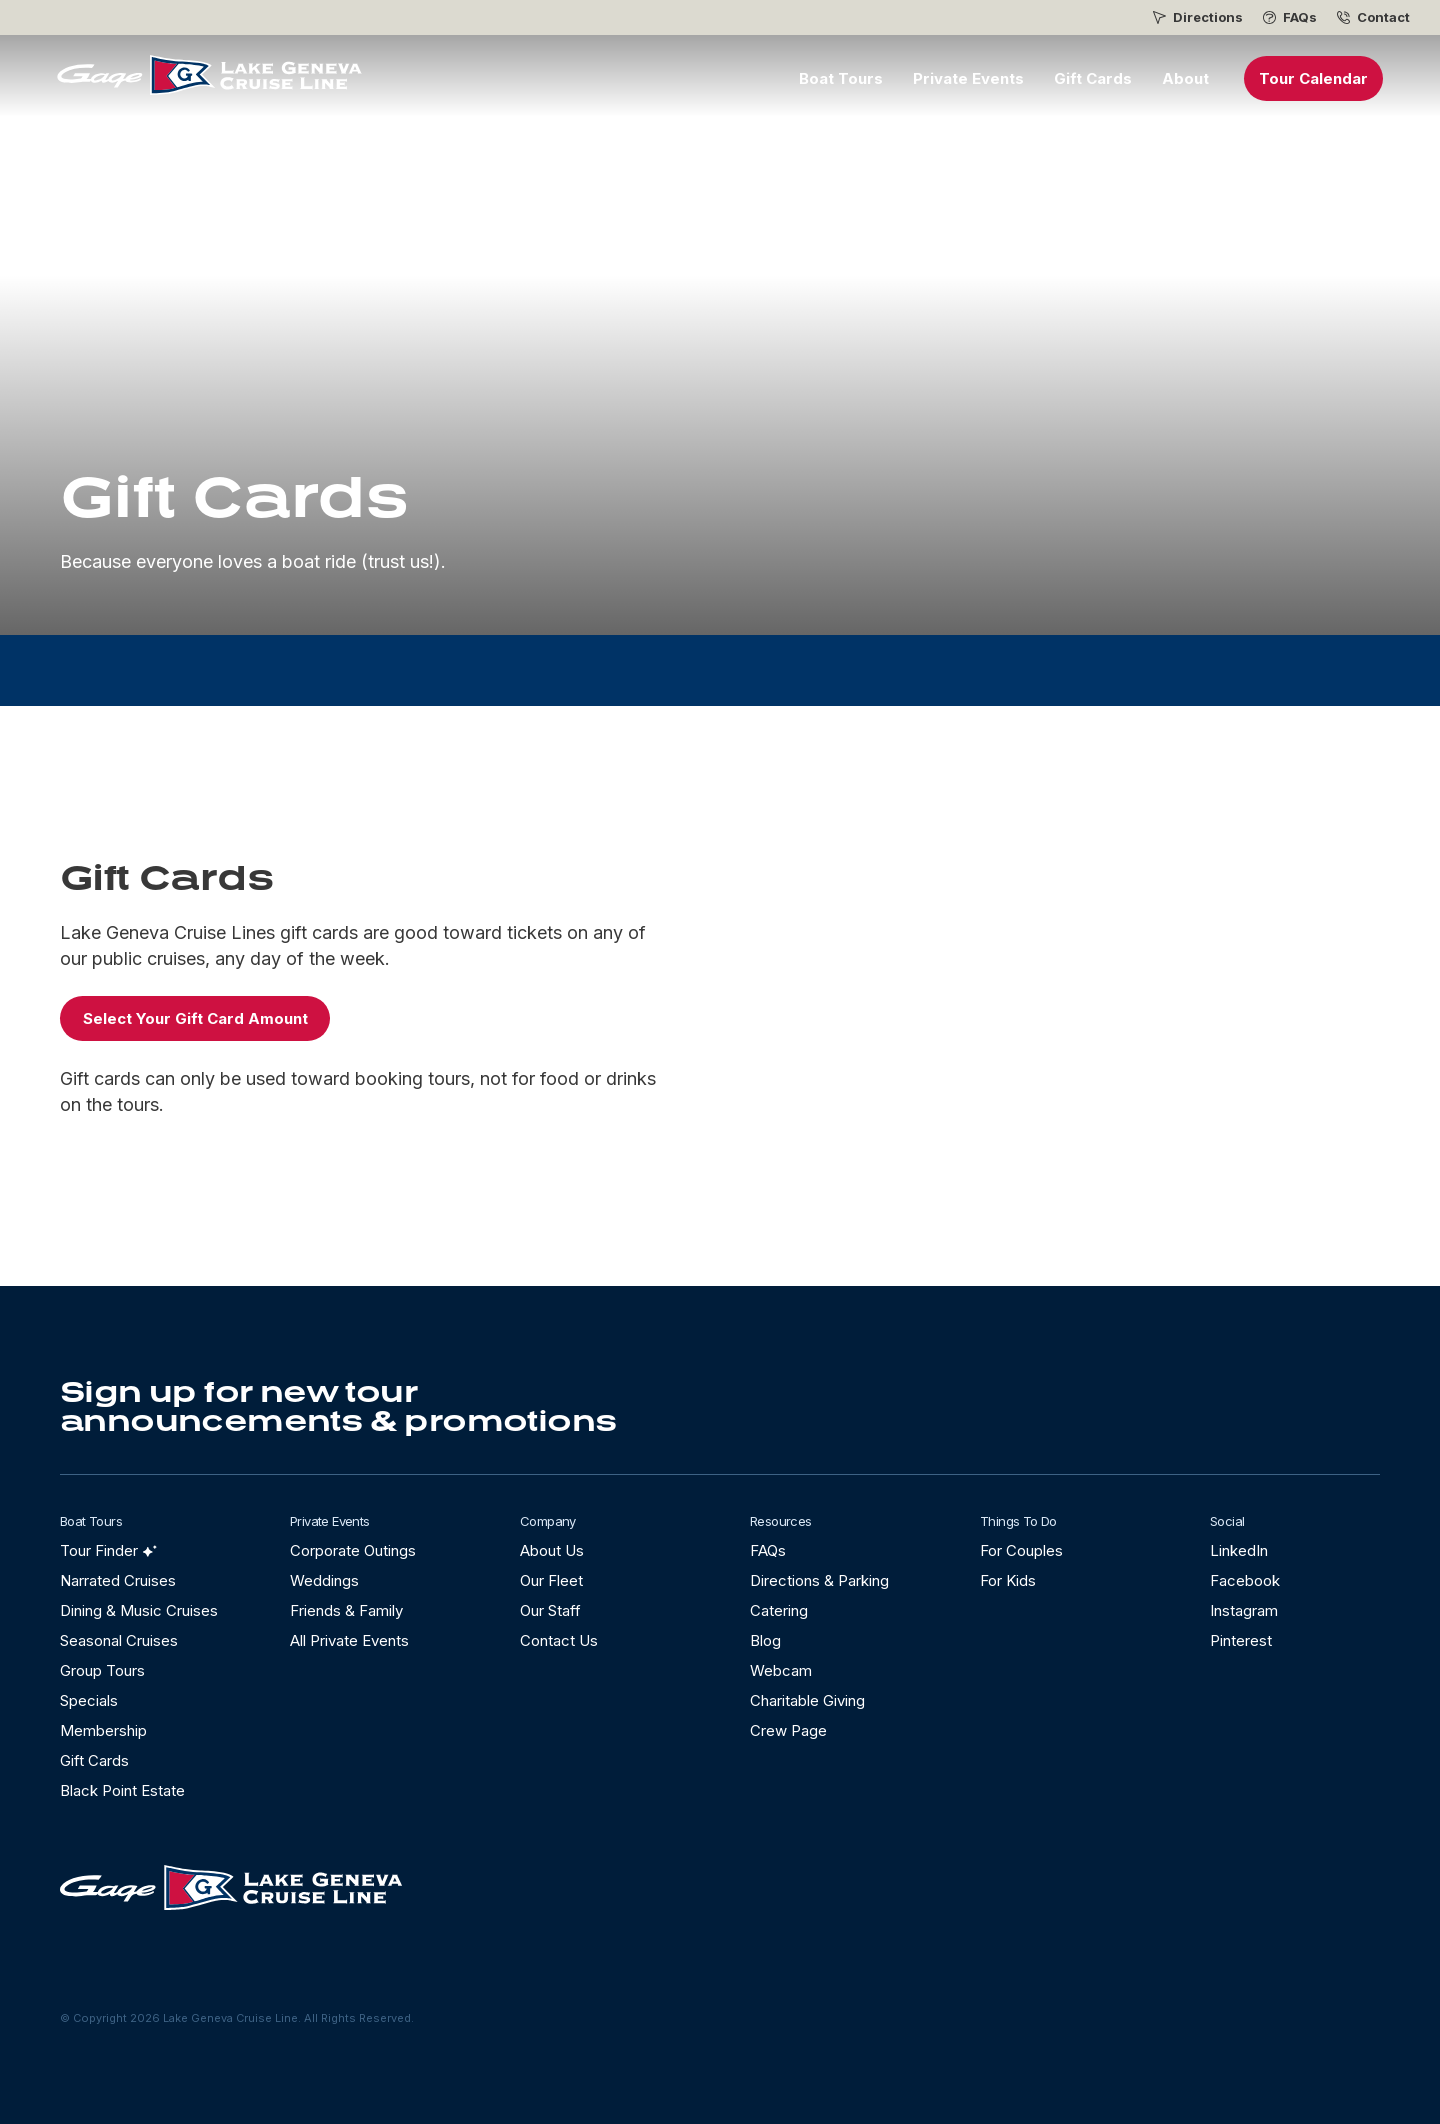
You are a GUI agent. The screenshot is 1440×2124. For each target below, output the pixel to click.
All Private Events (349, 1640)
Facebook (1245, 1580)
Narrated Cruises (118, 1580)
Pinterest (1241, 1640)
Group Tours (102, 1670)
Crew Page (788, 1730)
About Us (552, 1550)
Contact (1383, 17)
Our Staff (550, 1610)
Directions (1208, 17)
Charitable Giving (807, 1700)
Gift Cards (1093, 78)
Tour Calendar (1313, 78)
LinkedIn (1239, 1550)
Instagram (1244, 1610)
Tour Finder (99, 1550)
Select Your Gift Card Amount (195, 1018)
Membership (103, 1730)
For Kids (1008, 1580)
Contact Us (559, 1640)
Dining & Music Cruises (139, 1610)
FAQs (1300, 17)
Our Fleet (551, 1580)
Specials (89, 1700)
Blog (765, 1640)
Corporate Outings (353, 1550)
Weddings (324, 1580)
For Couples (1021, 1550)
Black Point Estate (122, 1790)
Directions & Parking (819, 1580)
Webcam (781, 1670)
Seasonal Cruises (119, 1640)
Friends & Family (346, 1610)
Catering (779, 1610)
